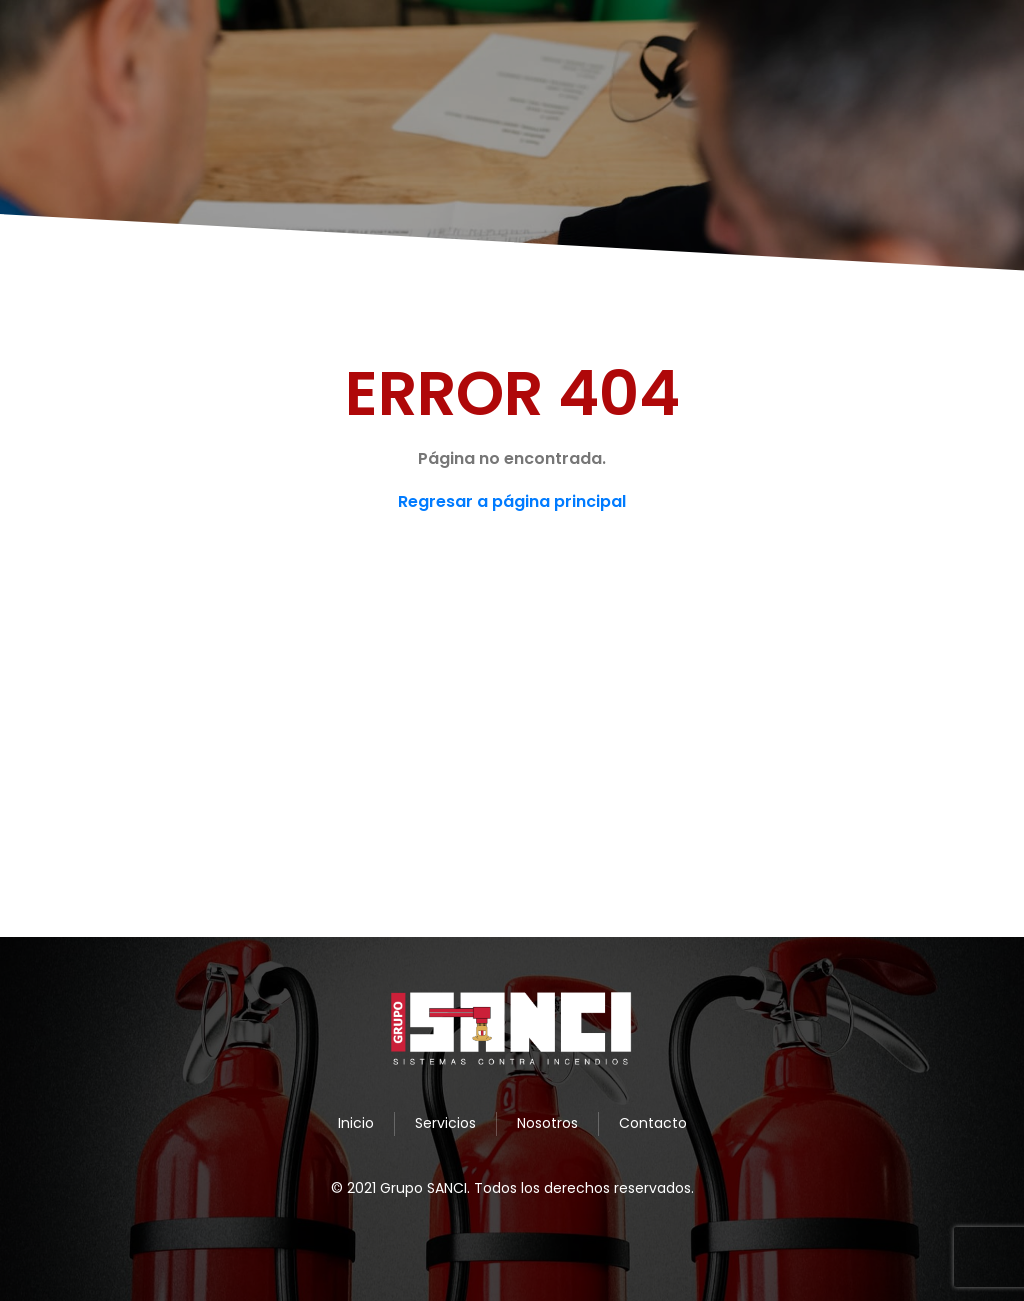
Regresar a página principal (512, 501)
